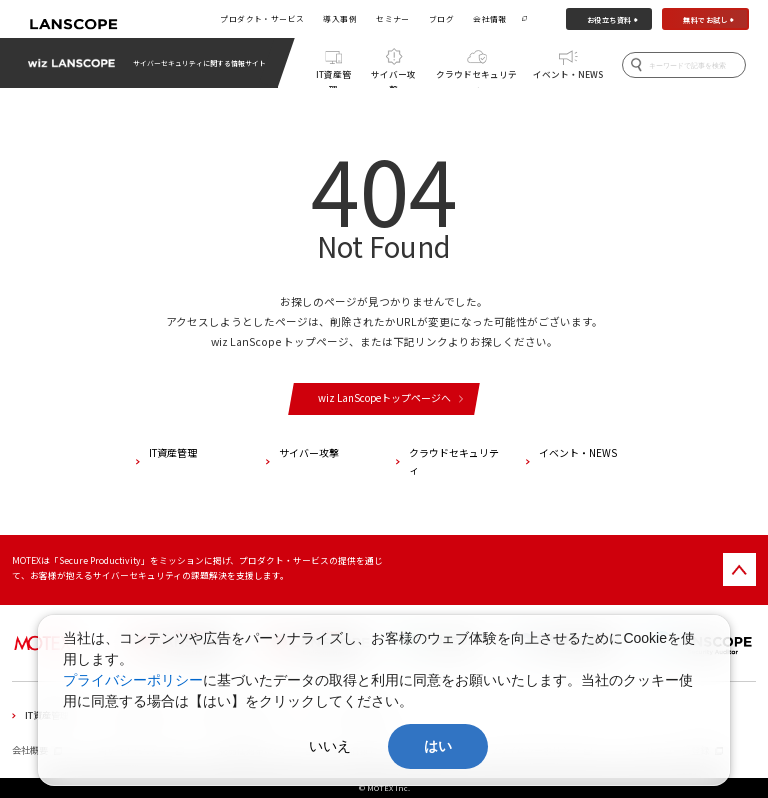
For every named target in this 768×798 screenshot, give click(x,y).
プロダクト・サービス (262, 18)
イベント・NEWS (568, 74)
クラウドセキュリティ (476, 78)
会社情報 (490, 18)
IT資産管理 (333, 78)
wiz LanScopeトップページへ (384, 398)
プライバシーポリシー (133, 680)
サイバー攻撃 (393, 78)
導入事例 (340, 18)
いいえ (330, 746)
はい (438, 746)
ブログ (441, 18)
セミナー (393, 18)
